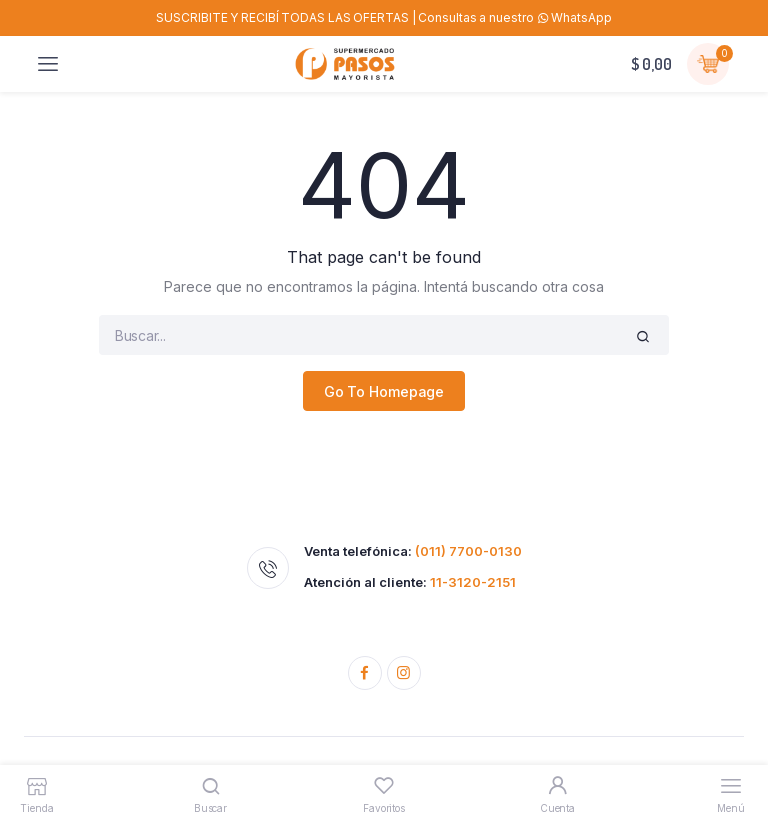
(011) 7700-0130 (468, 551)
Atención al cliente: (410, 582)
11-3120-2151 (473, 582)
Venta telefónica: (413, 551)
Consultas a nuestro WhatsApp (514, 17)
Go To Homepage (384, 391)
